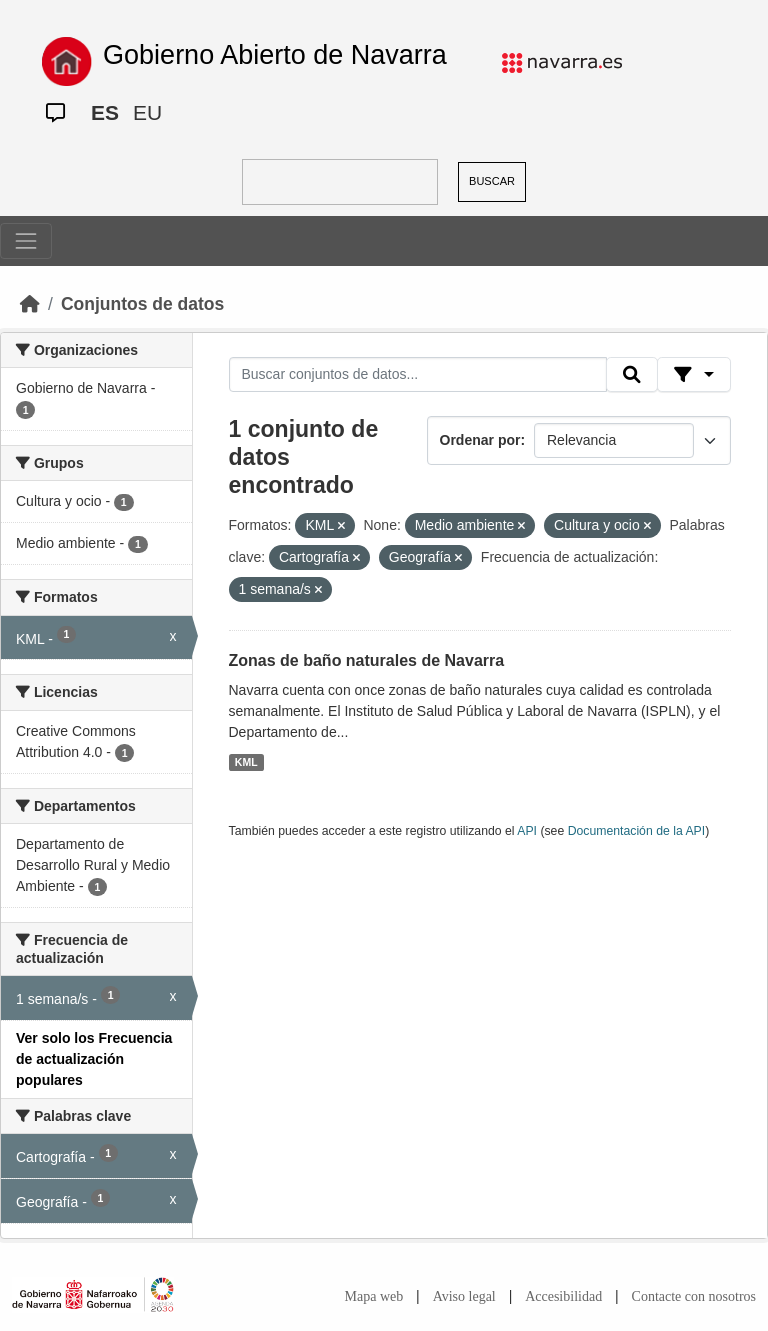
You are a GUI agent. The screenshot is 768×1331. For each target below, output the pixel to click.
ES (105, 112)
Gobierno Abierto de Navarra (275, 55)
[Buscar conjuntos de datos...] (418, 375)
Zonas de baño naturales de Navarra (367, 660)
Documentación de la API (637, 831)
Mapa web (374, 1296)
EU (147, 112)
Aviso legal (464, 1296)
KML (246, 762)
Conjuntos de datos (142, 304)
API (527, 831)
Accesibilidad (563, 1296)
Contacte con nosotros (694, 1296)
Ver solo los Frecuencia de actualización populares (94, 1059)
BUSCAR (492, 181)
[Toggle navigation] (26, 241)
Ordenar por (480, 440)
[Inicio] (30, 304)
